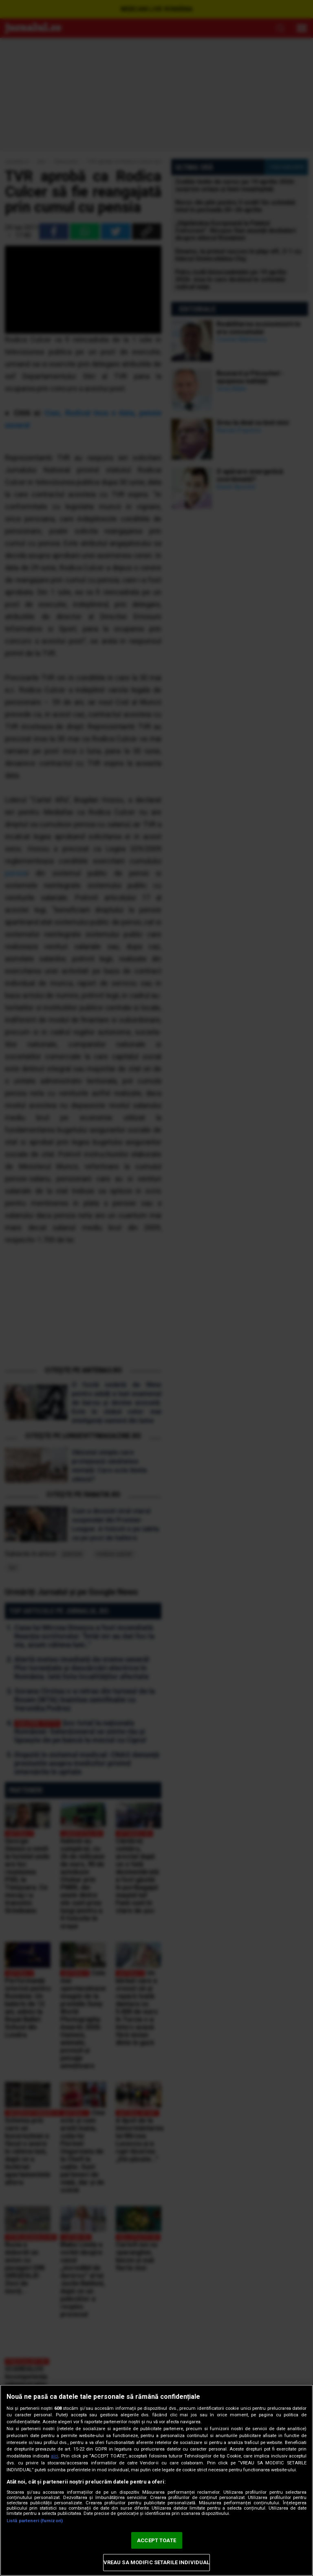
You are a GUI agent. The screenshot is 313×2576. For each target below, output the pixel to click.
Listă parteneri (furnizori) (35, 2520)
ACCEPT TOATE (156, 2540)
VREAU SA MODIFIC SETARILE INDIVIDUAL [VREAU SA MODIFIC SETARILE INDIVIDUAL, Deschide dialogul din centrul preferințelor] (157, 2562)
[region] (156, 2480)
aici (54, 2456)
